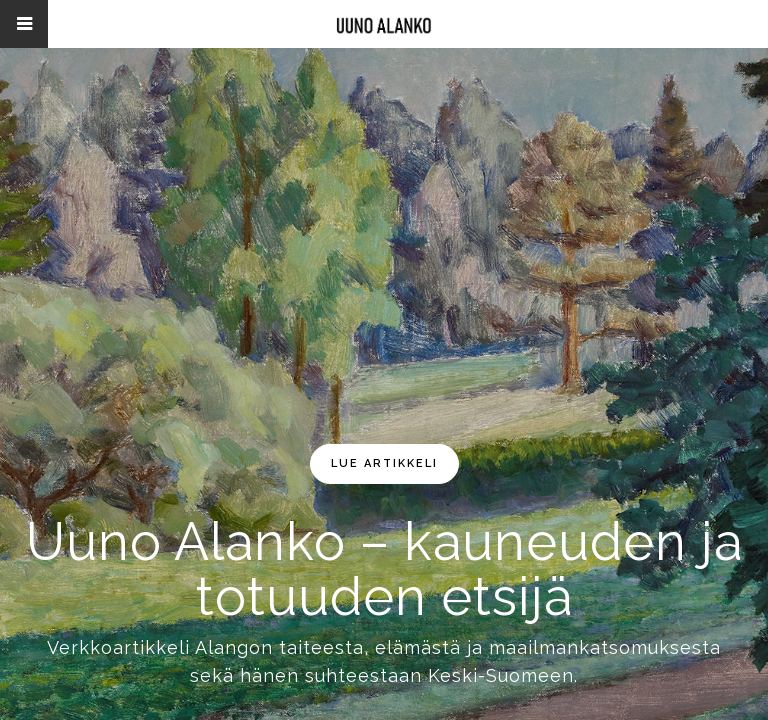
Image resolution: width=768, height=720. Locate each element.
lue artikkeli (384, 463)
